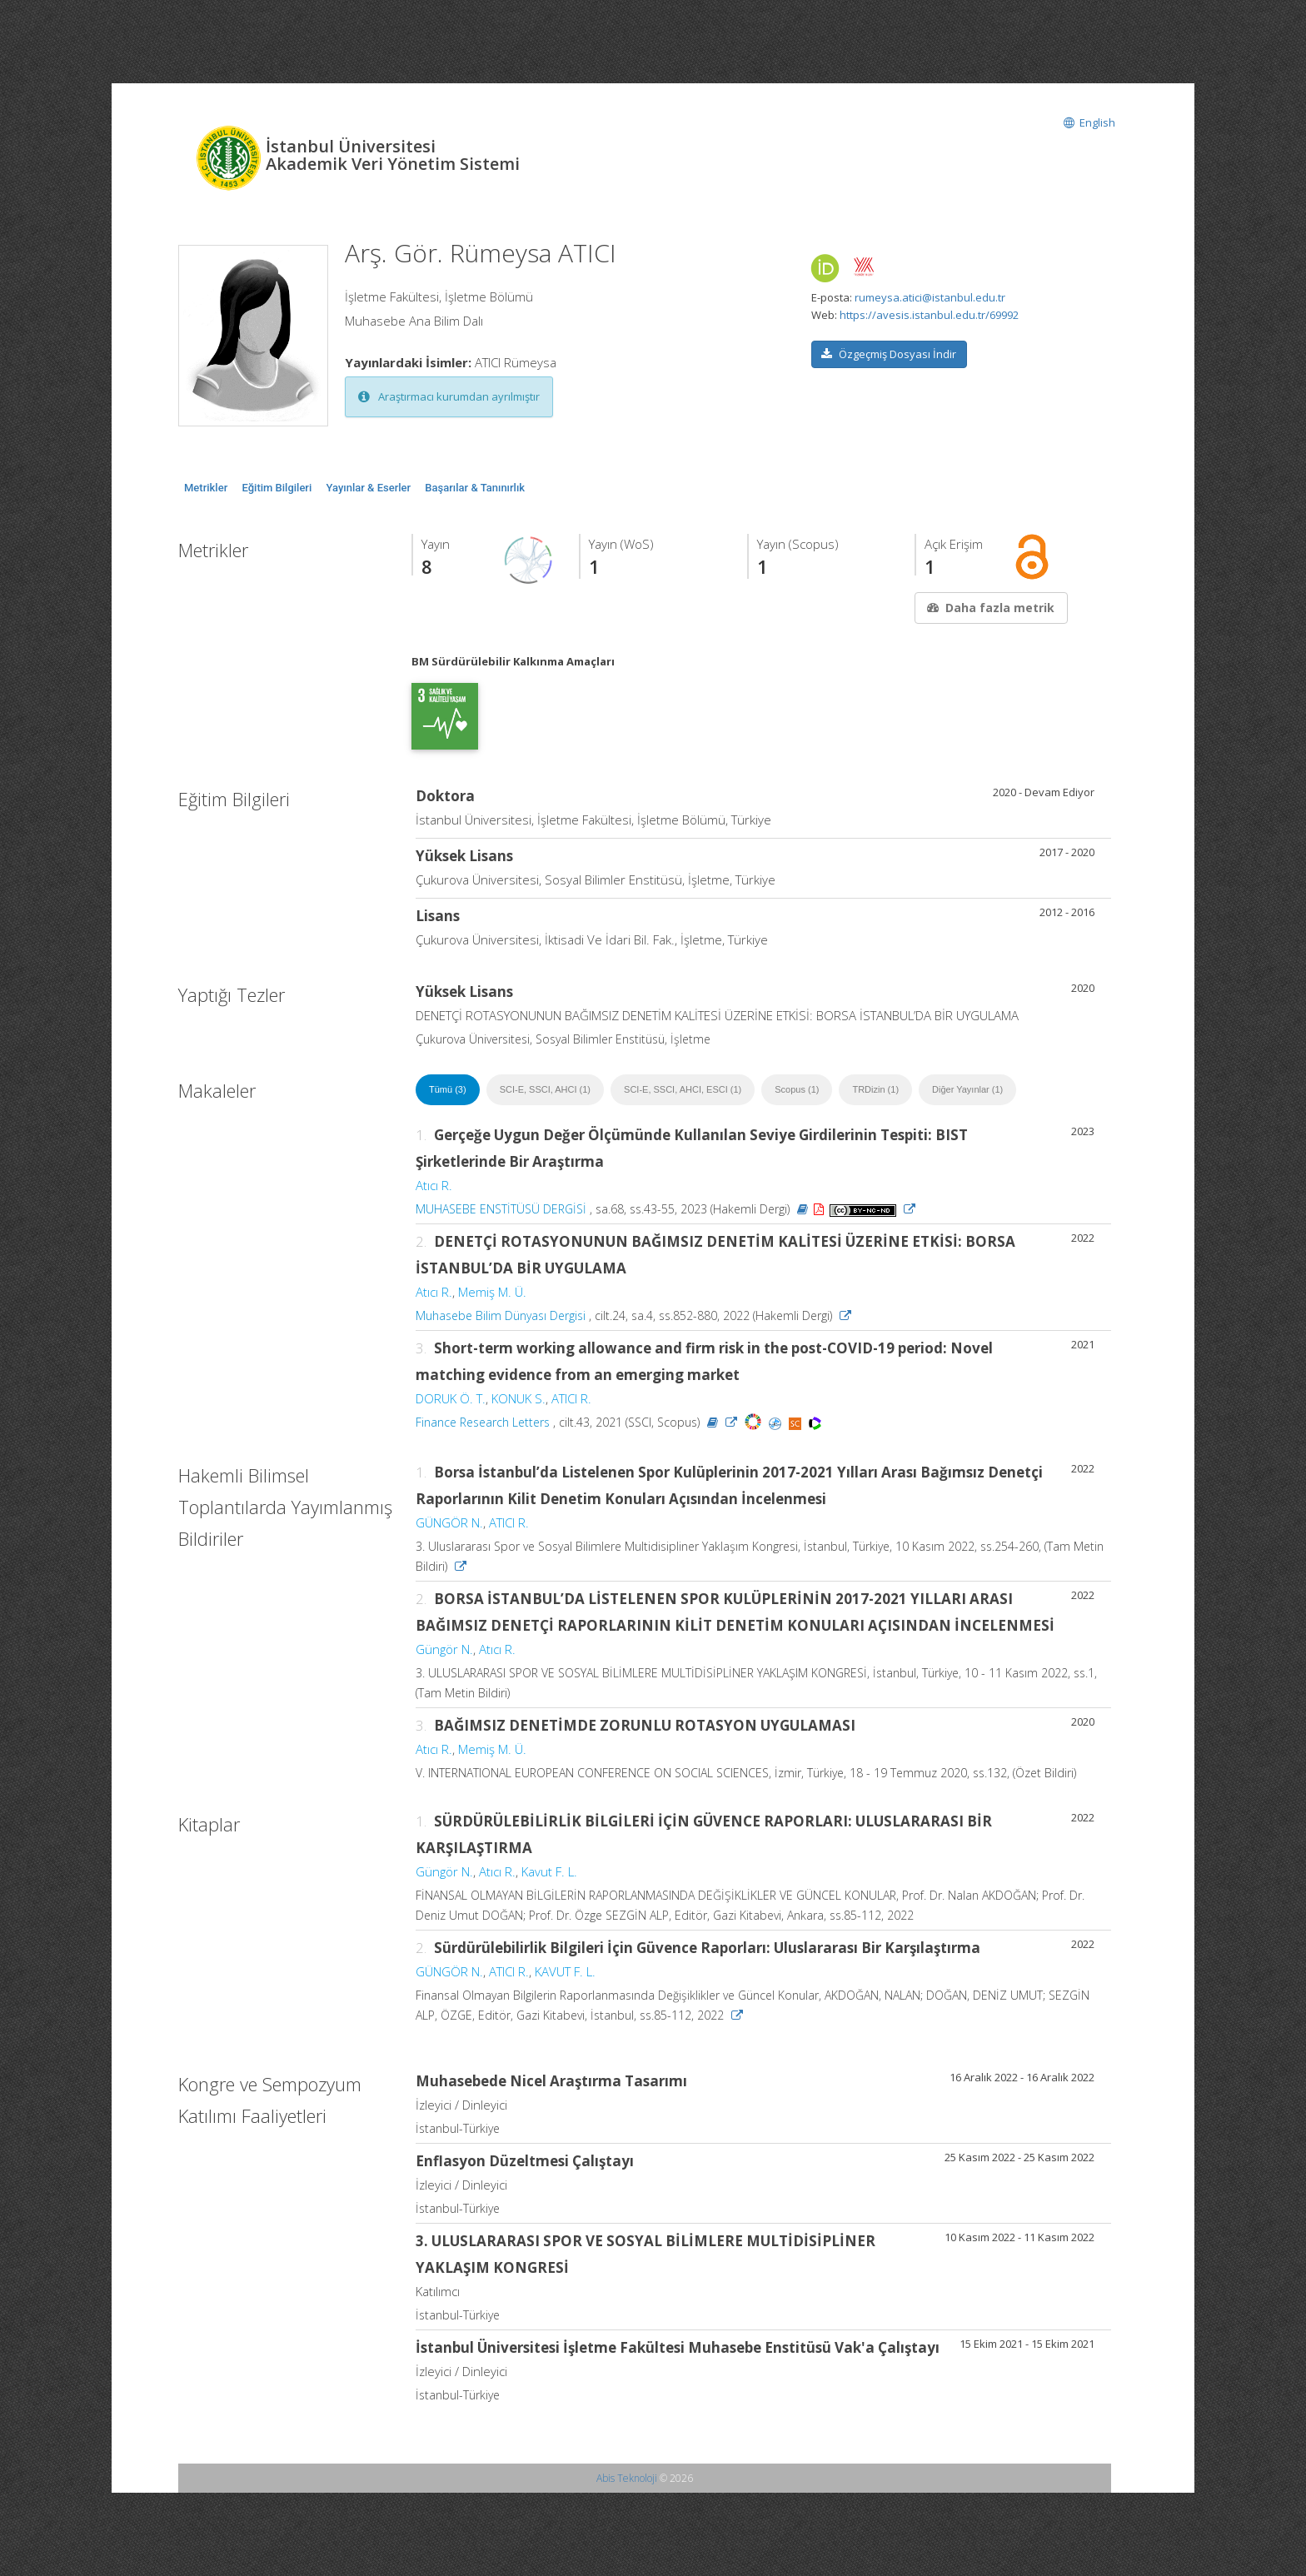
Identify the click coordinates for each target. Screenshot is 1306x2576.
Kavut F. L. (549, 1871)
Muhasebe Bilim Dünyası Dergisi (501, 1315)
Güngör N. (444, 1649)
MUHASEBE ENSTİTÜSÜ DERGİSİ (501, 1209)
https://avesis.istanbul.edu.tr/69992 (929, 314)
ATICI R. (571, 1398)
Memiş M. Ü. (492, 1291)
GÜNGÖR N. (449, 1522)
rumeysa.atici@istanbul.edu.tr (930, 297)
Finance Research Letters (483, 1422)
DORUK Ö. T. (451, 1398)
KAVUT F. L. (565, 1971)
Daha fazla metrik (989, 607)
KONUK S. (518, 1398)
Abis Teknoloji (626, 2478)
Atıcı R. (434, 1185)
